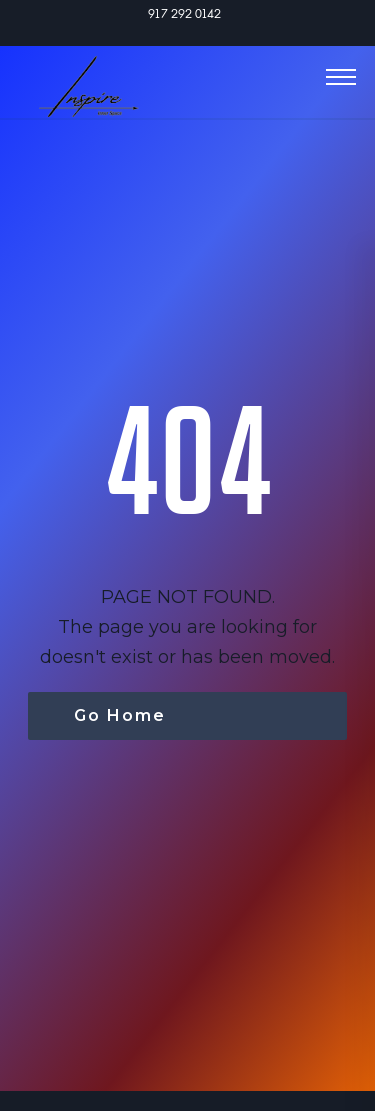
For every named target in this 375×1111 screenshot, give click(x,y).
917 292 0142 (184, 13)
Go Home (120, 715)
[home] (79, 74)
